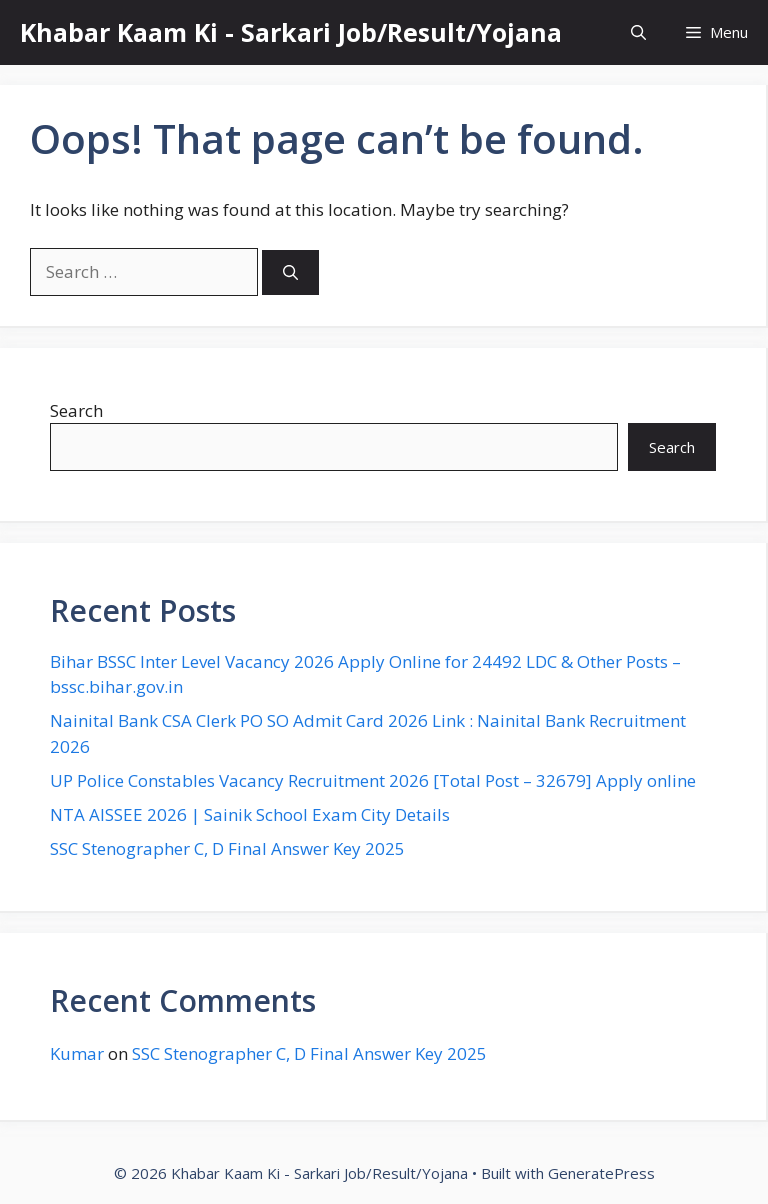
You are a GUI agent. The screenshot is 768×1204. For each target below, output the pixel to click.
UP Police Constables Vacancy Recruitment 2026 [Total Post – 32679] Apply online (373, 780)
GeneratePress (601, 1173)
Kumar (77, 1053)
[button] (638, 32)
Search (76, 410)
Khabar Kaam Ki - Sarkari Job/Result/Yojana (291, 32)
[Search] (290, 272)
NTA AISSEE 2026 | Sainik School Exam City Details (250, 814)
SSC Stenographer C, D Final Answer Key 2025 (227, 848)
